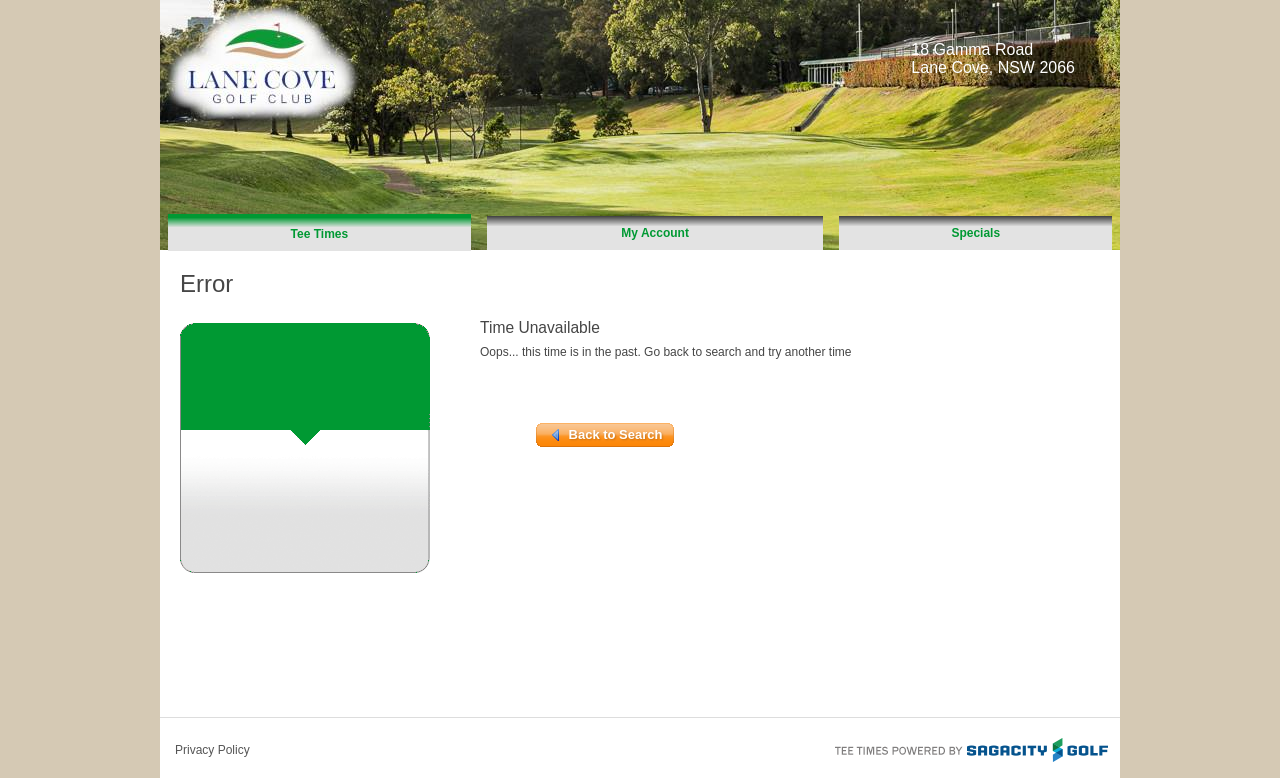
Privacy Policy (212, 750)
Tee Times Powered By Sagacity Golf (970, 748)
